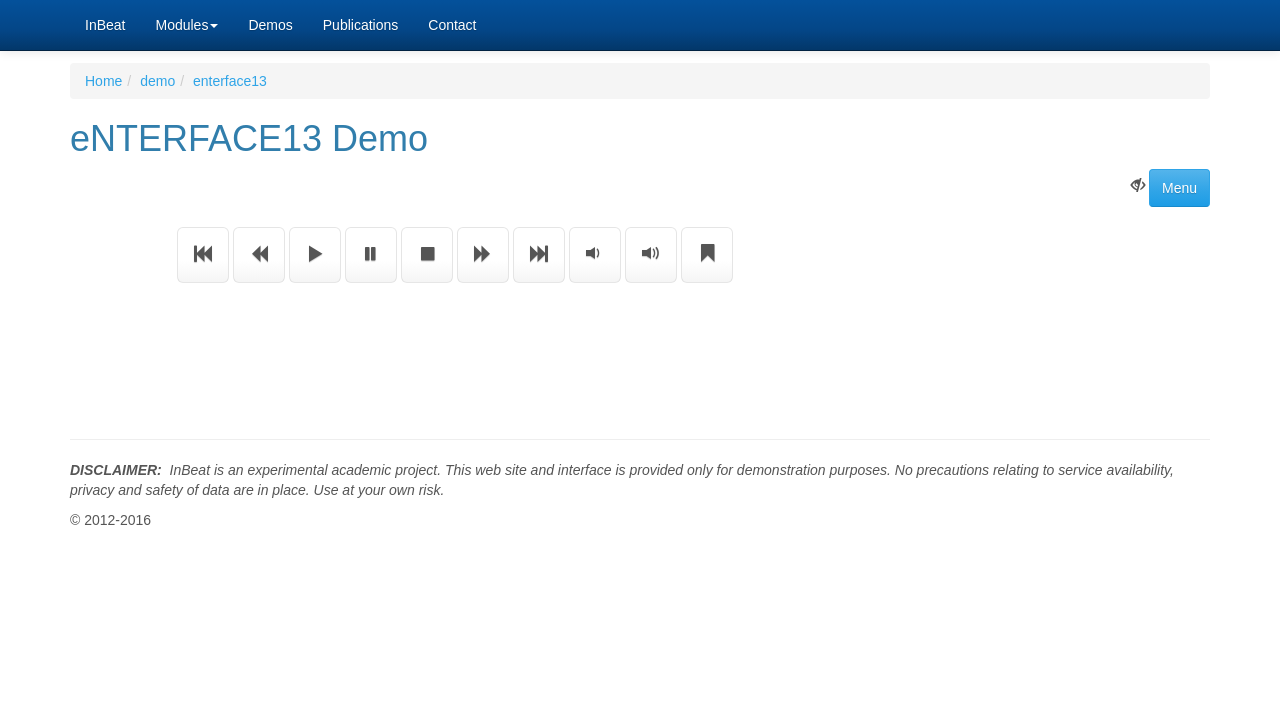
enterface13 (230, 81)
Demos (270, 25)
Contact (452, 25)
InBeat (105, 25)
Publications (361, 25)
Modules (186, 25)
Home (103, 81)
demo (157, 81)
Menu (1179, 188)
